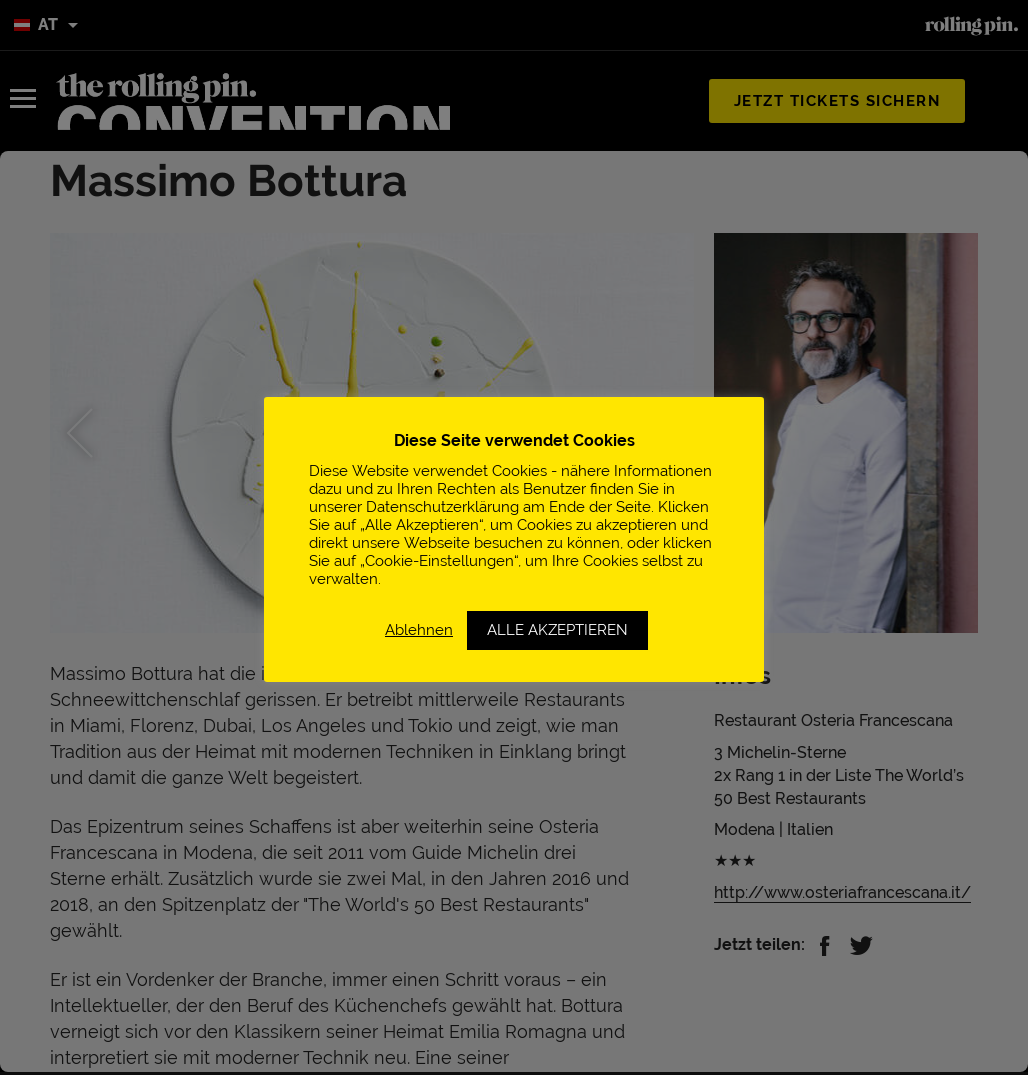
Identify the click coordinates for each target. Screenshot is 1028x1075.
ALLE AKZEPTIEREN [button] (557, 630)
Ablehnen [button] (419, 629)
